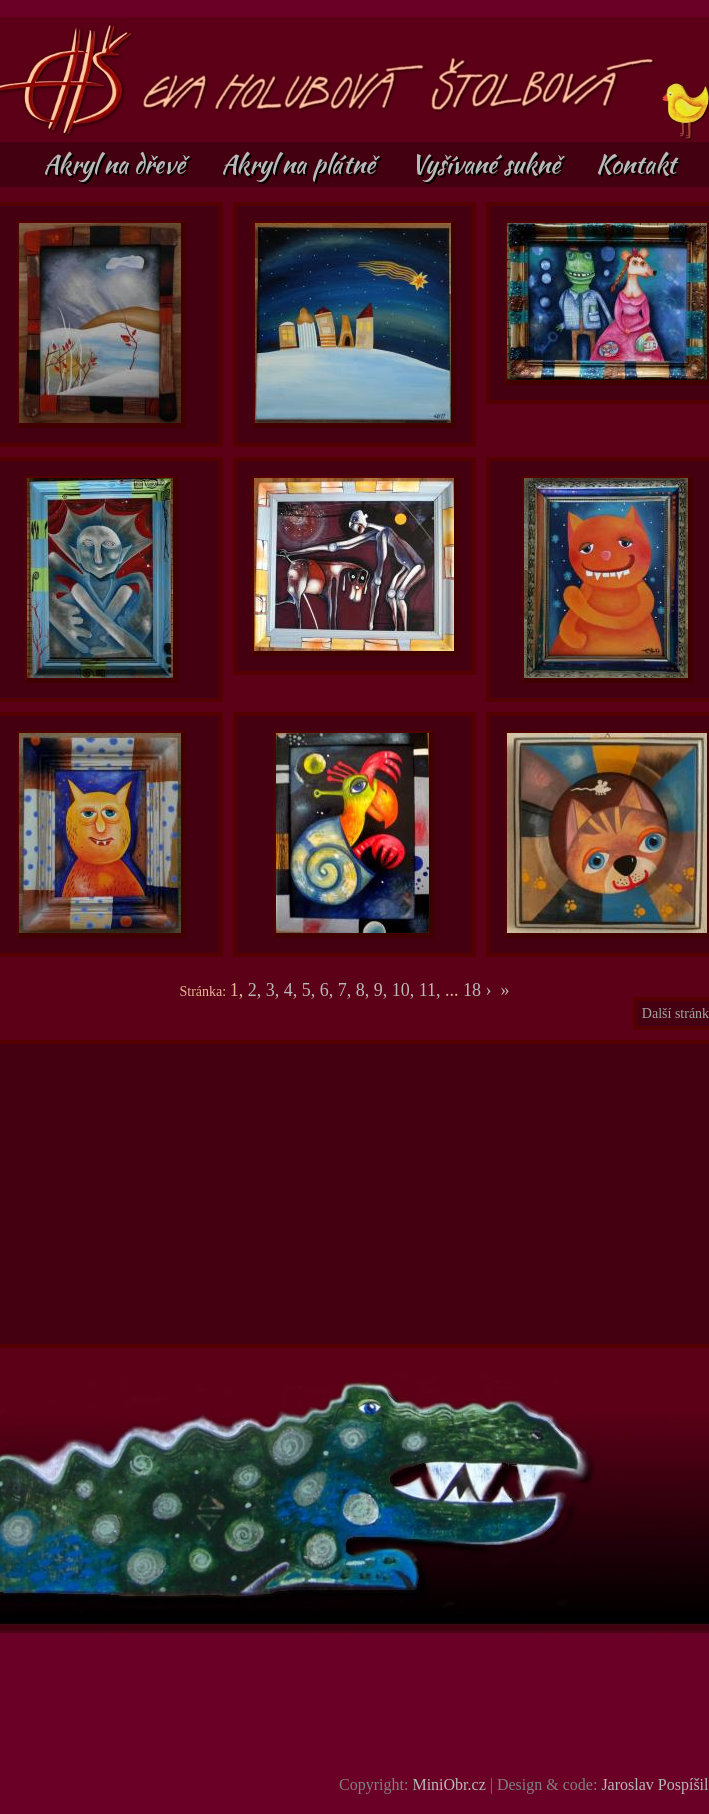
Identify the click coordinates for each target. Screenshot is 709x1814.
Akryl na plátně (301, 164)
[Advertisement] (356, 1194)
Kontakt (636, 164)
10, (405, 990)
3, (275, 990)
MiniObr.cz (448, 1784)
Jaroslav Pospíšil (654, 1784)
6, (329, 990)
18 (472, 990)
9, (383, 990)
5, (311, 990)
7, (347, 990)
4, (293, 990)
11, (432, 990)
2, (257, 990)
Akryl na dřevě (117, 164)
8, (365, 990)
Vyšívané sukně (488, 164)
